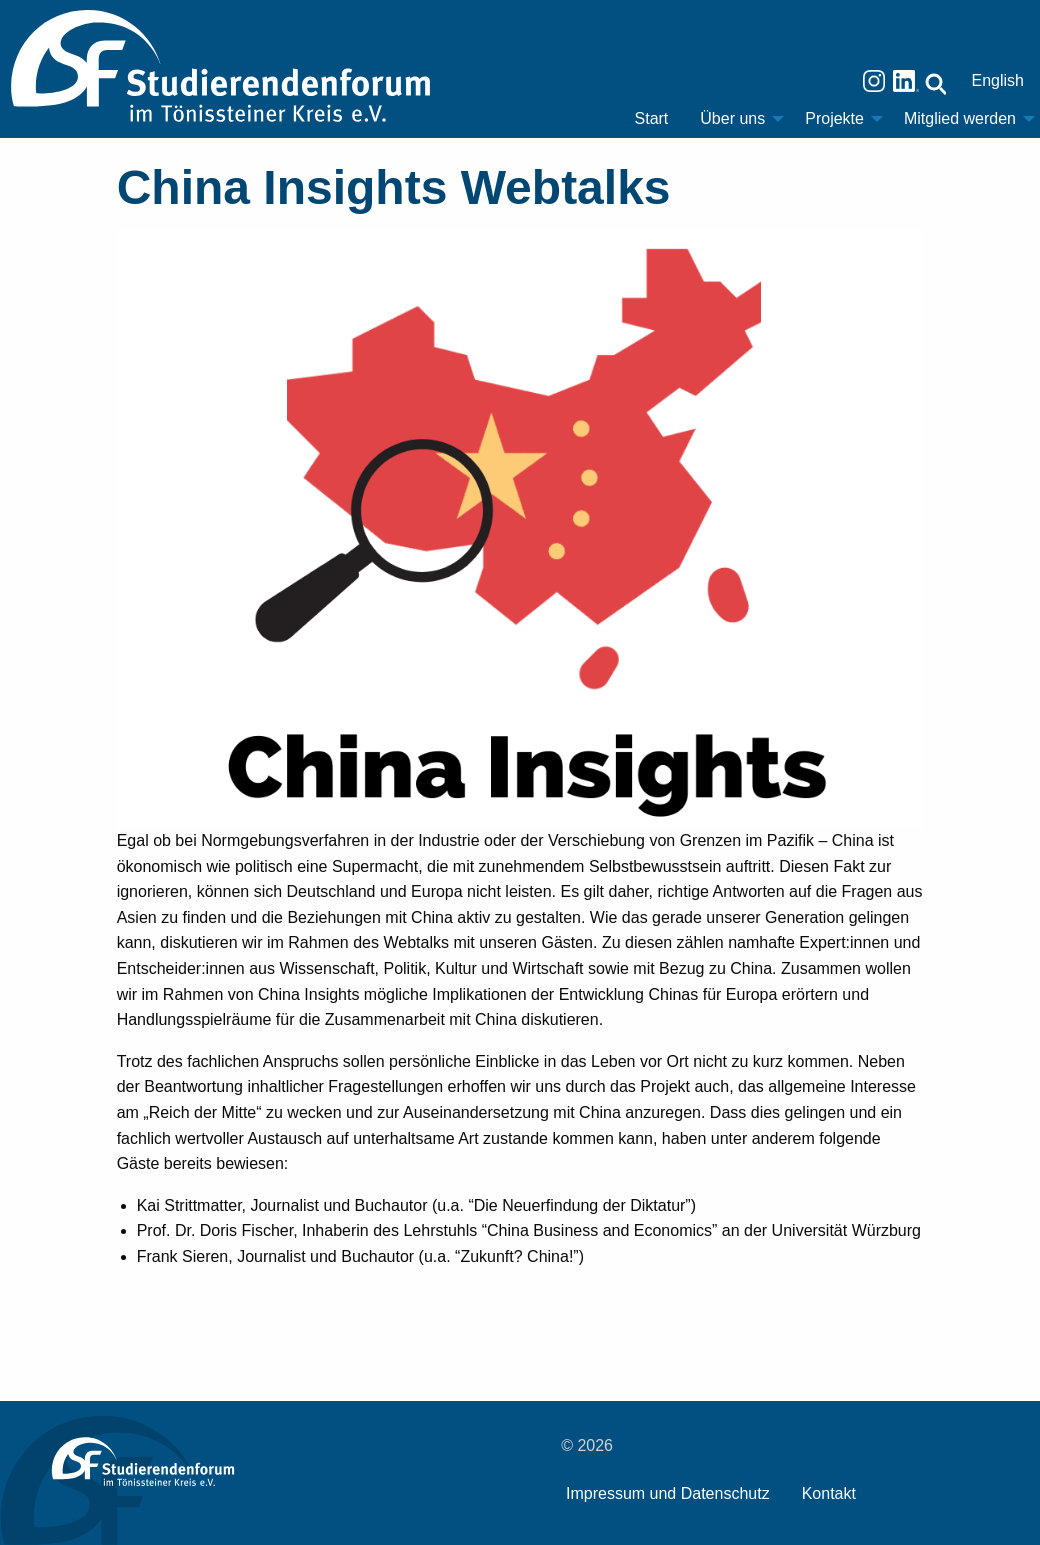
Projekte (834, 118)
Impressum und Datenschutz (668, 1493)
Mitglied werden (960, 118)
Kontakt (829, 1493)
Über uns (732, 118)
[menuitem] (652, 119)
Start (652, 118)
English (998, 80)
